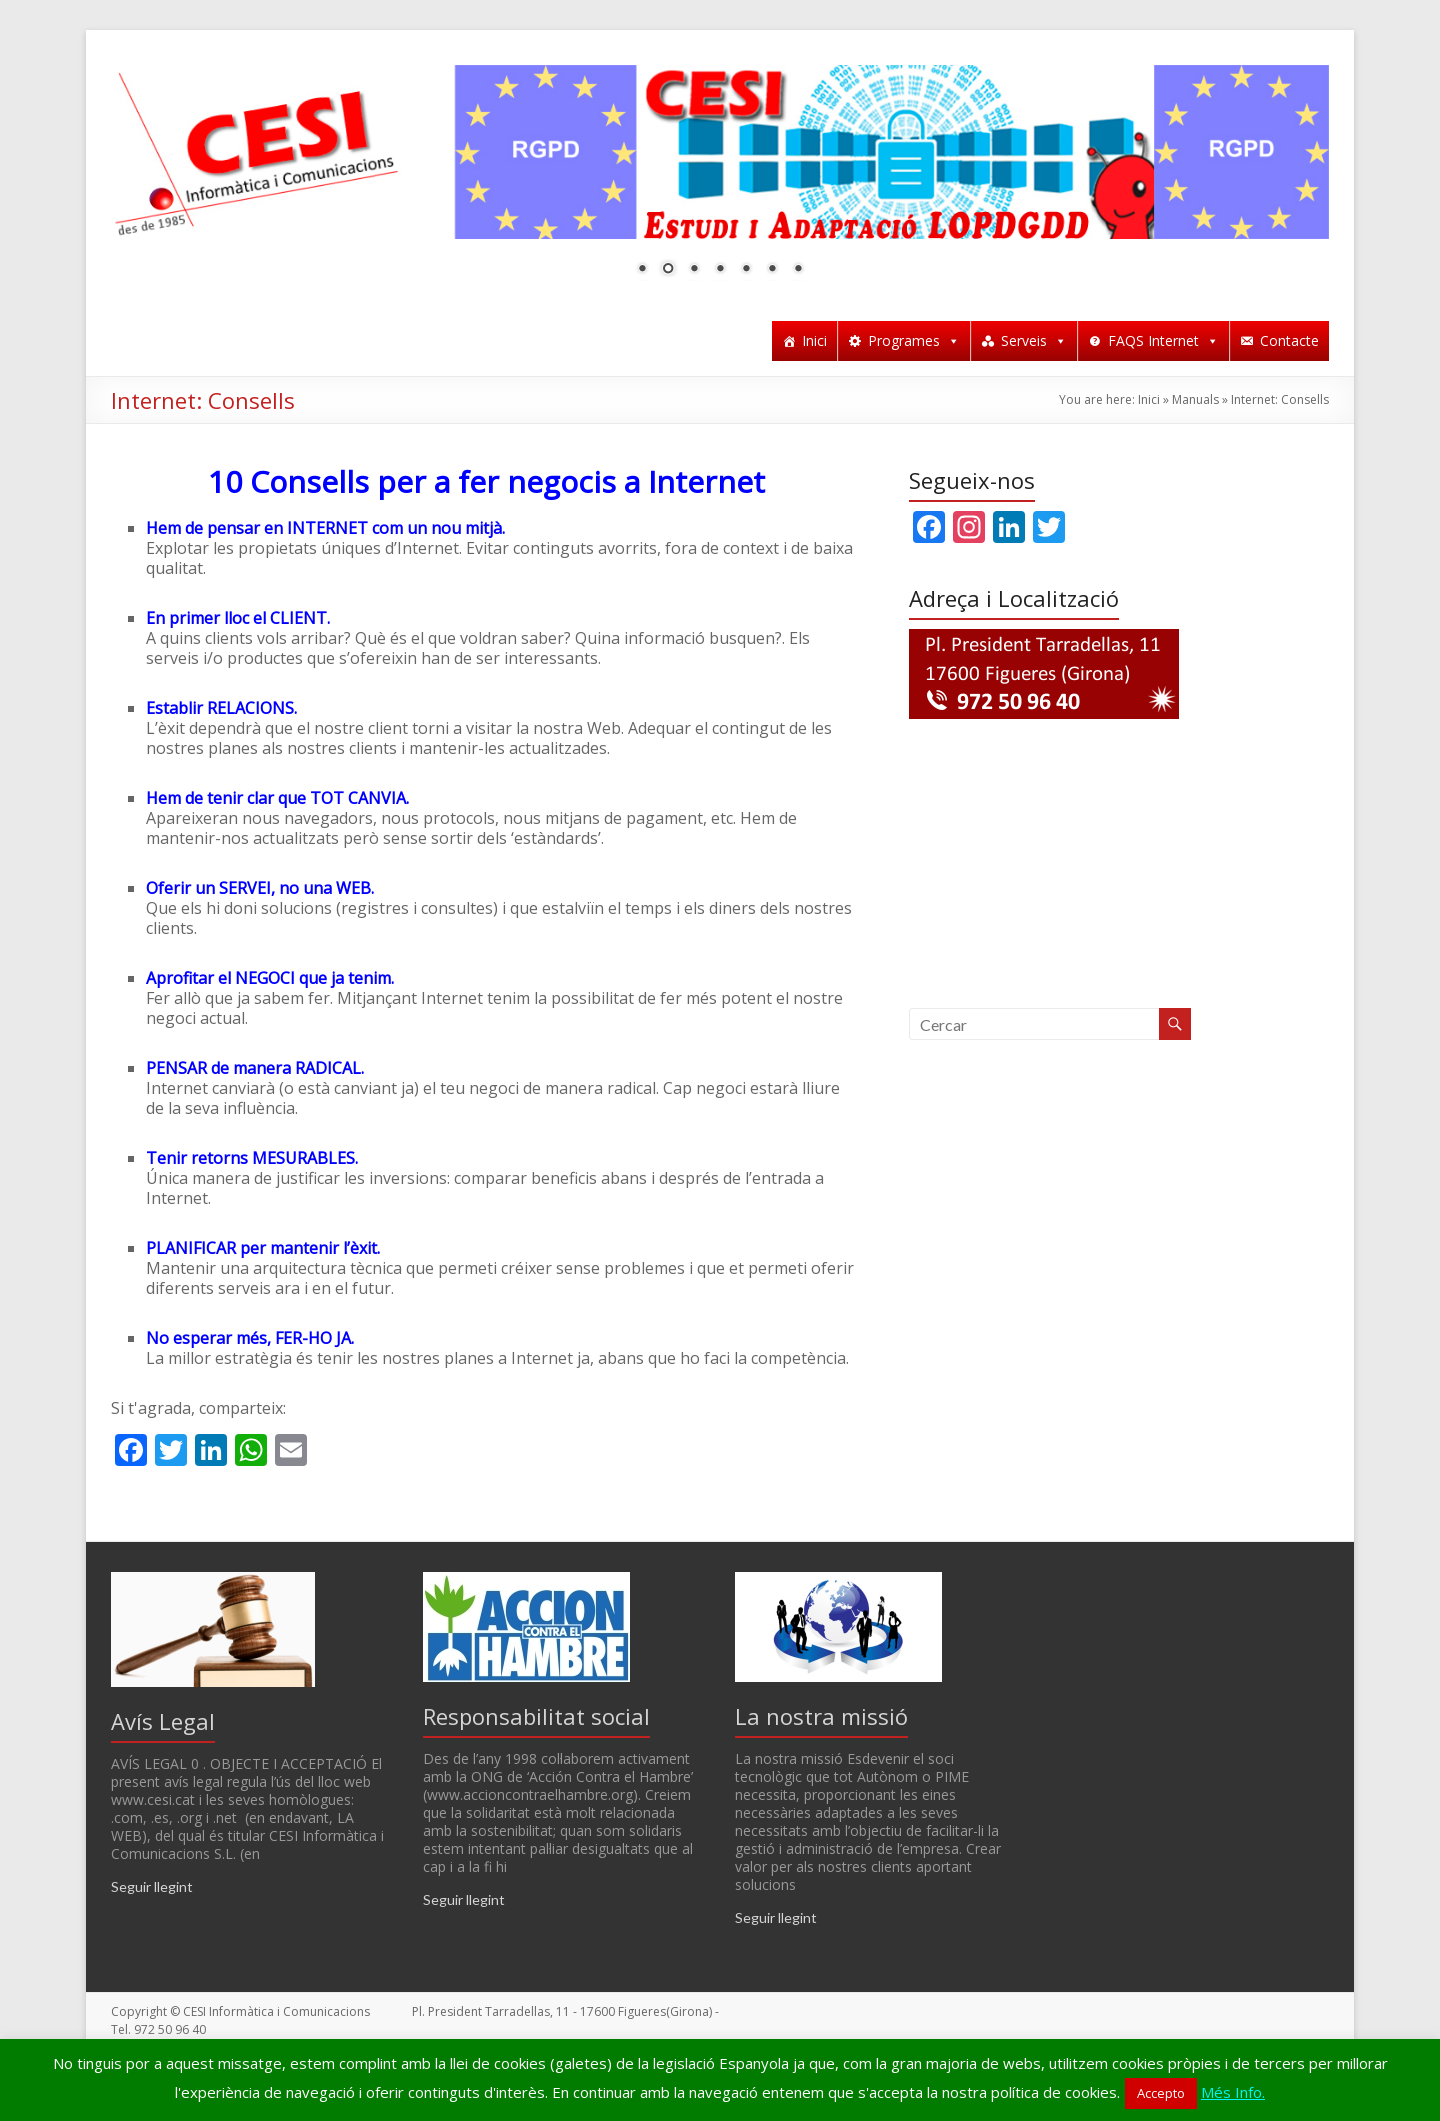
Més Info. (1233, 2092)
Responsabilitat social (536, 1716)
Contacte (1289, 340)
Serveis (1034, 340)
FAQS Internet (1163, 340)
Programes (914, 340)
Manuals (1195, 399)
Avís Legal (163, 1721)
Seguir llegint (152, 1886)
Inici (814, 340)
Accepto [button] (1161, 2093)
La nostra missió (821, 1716)
